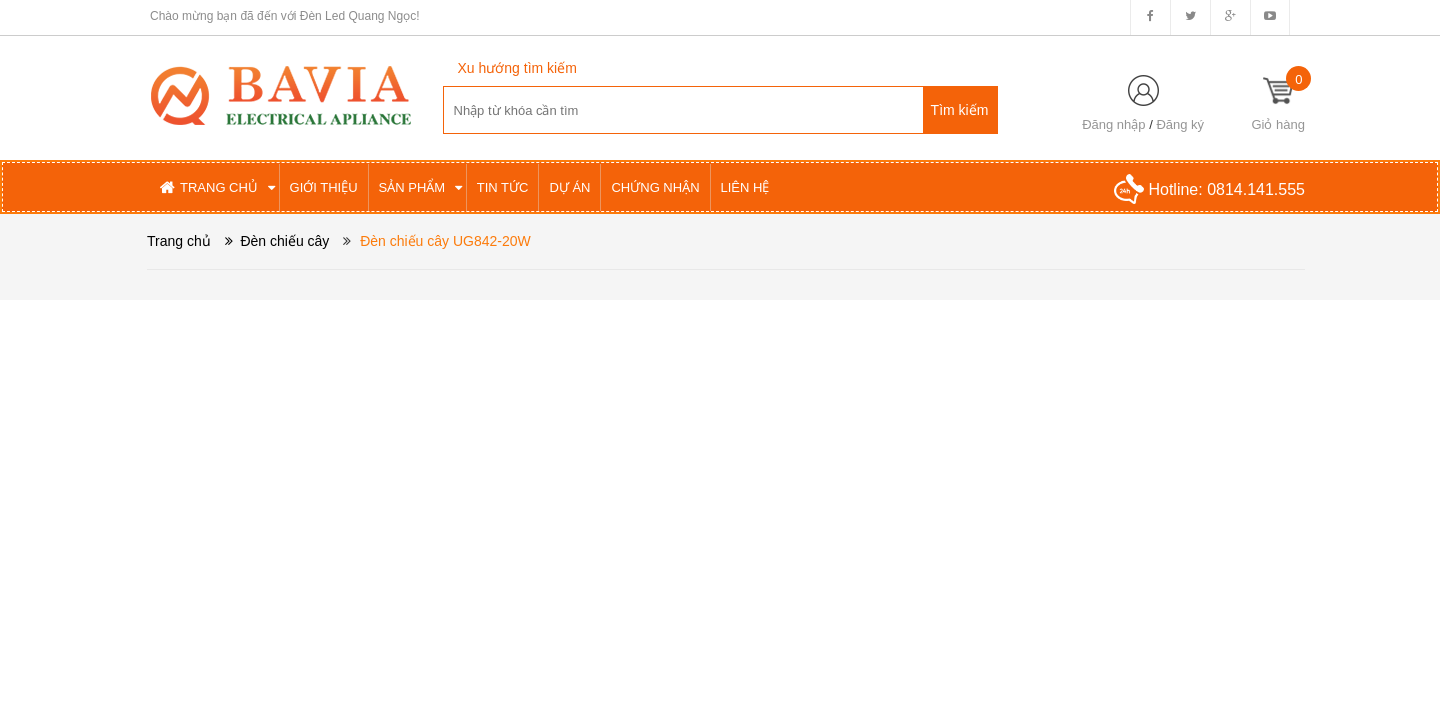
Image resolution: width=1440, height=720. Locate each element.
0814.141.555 (1256, 189)
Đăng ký (1180, 124)
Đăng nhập (1113, 124)
